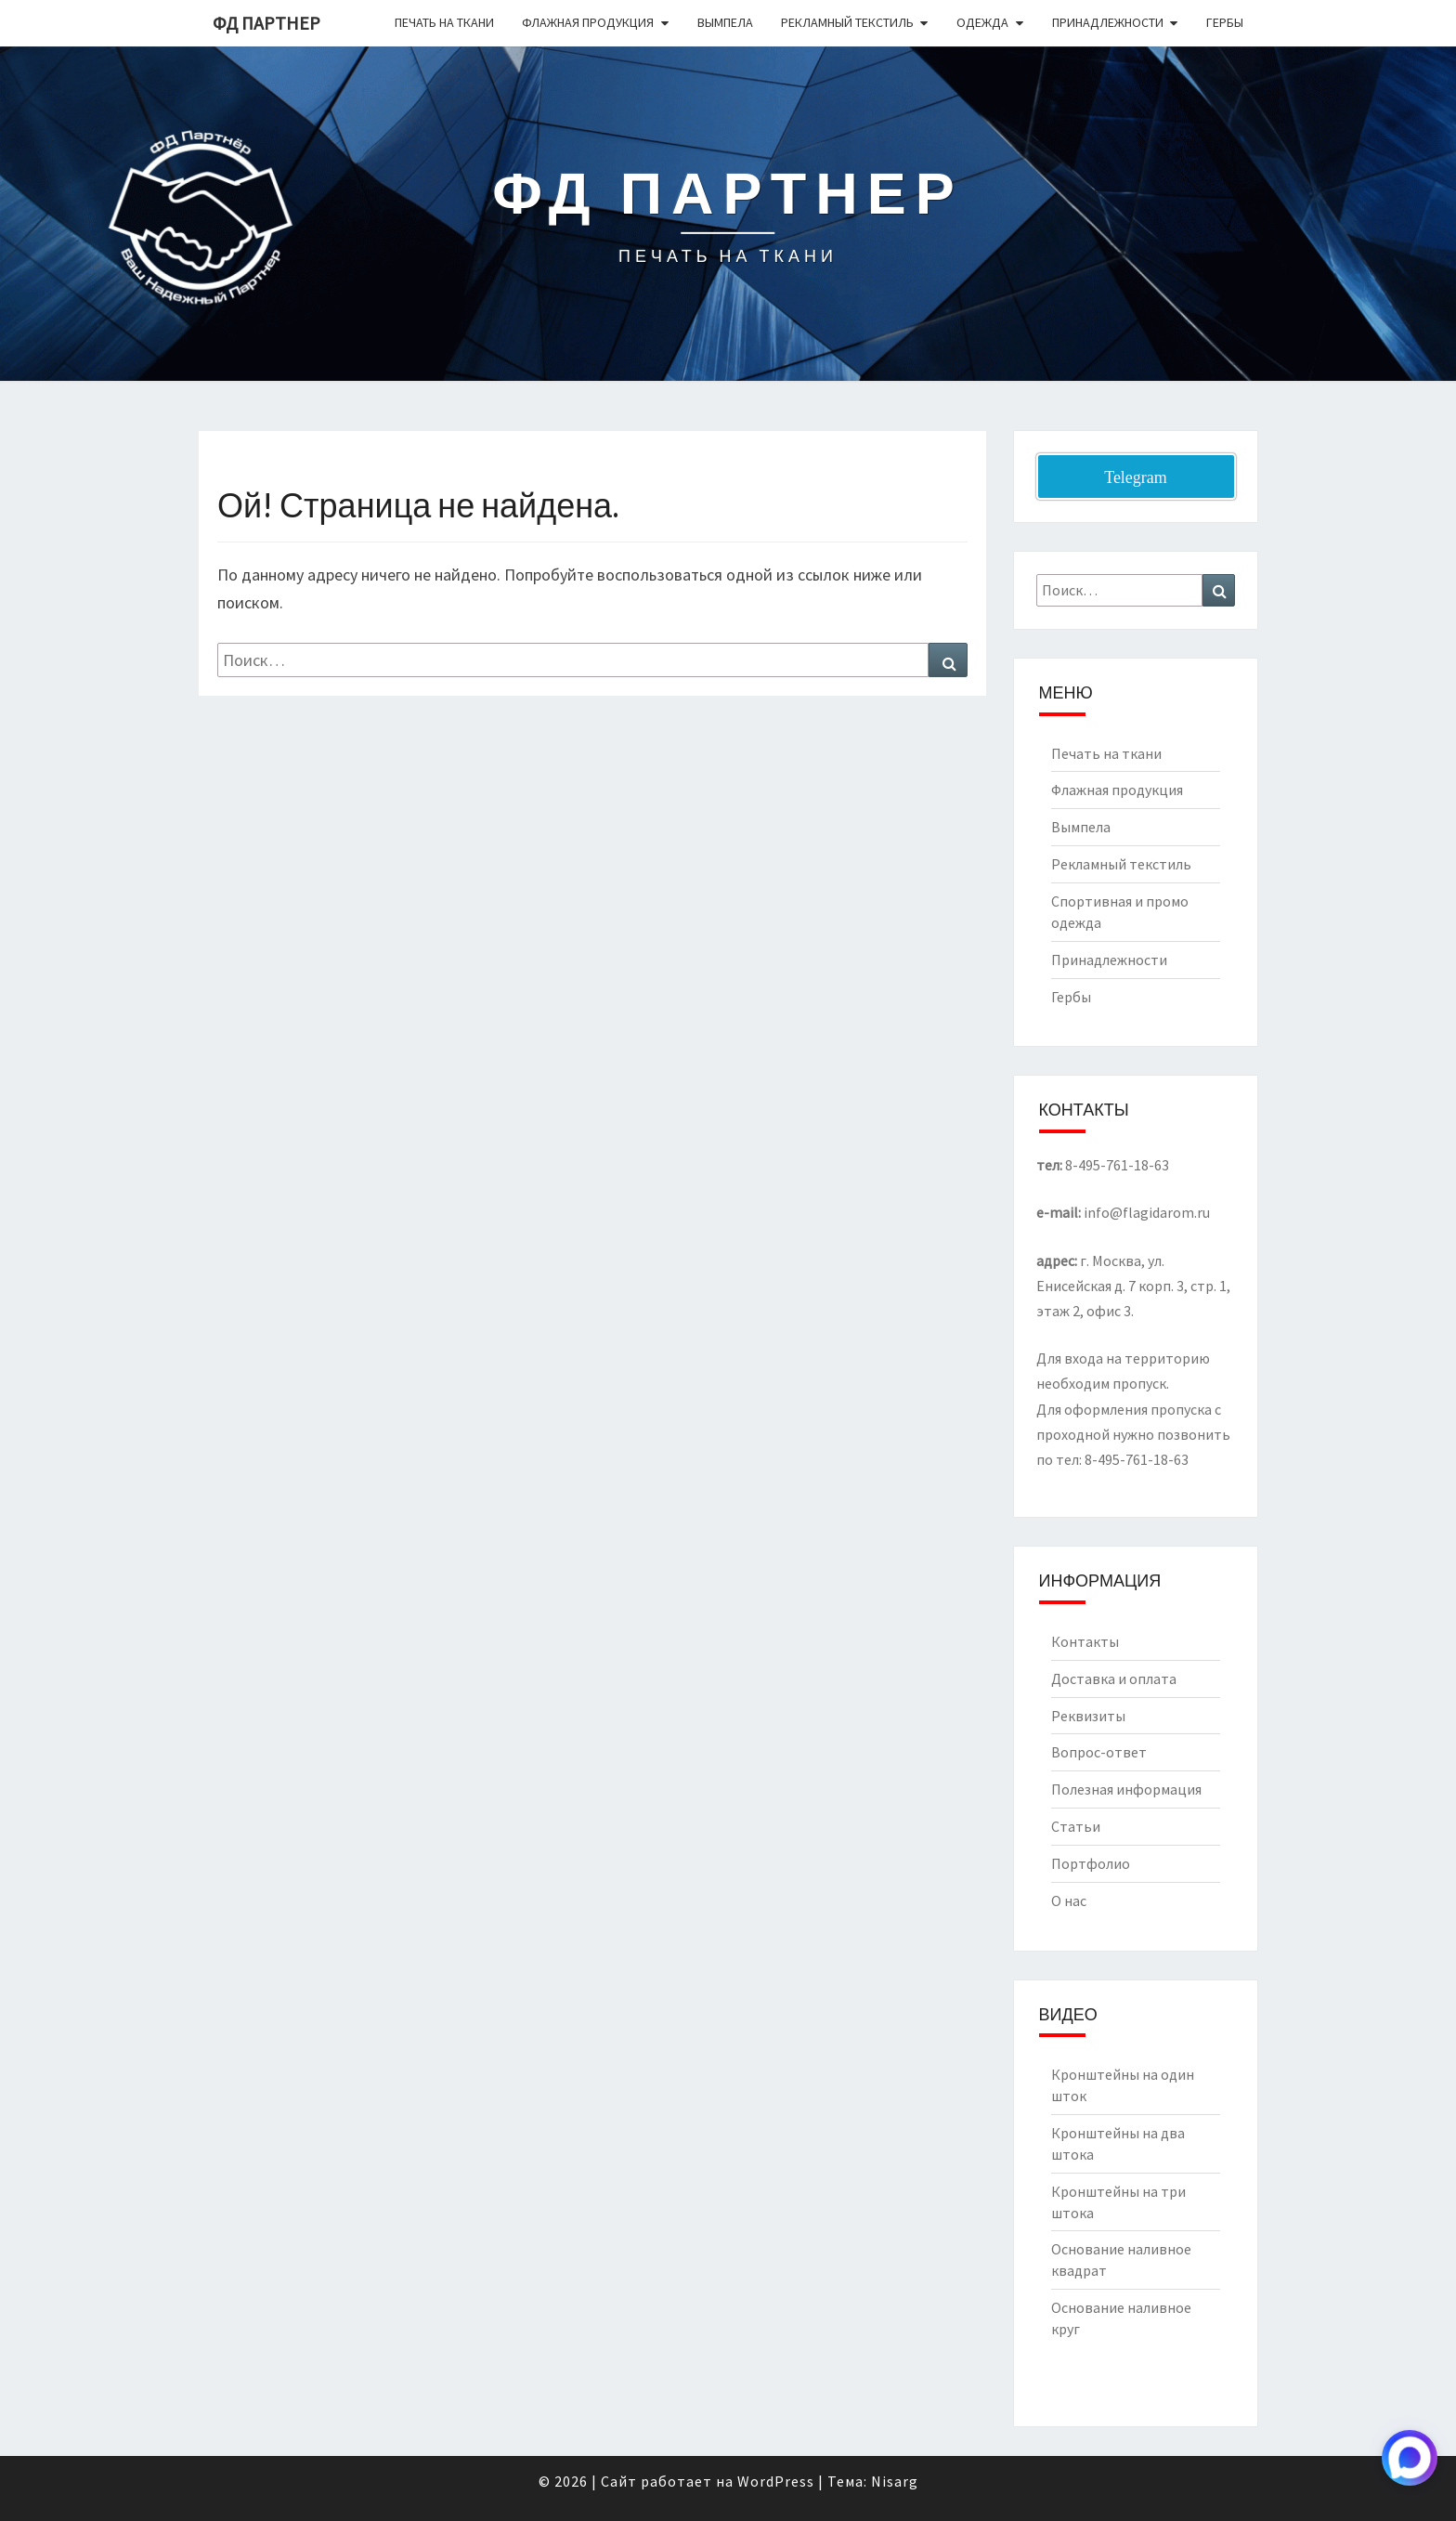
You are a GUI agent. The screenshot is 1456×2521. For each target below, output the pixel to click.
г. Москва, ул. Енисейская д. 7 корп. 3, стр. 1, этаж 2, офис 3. (1133, 1285)
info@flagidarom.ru (1147, 1212)
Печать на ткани (444, 22)
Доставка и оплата (1113, 1678)
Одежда (982, 22)
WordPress (775, 2481)
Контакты (1085, 1641)
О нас (1068, 1900)
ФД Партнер (266, 22)
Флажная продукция (588, 22)
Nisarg (894, 2481)
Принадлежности (1108, 22)
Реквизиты (1088, 1715)
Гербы (1224, 22)
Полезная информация (1126, 1789)
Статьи (1075, 1826)
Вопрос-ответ (1099, 1752)
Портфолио (1090, 1863)
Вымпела (725, 22)
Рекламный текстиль (847, 22)
